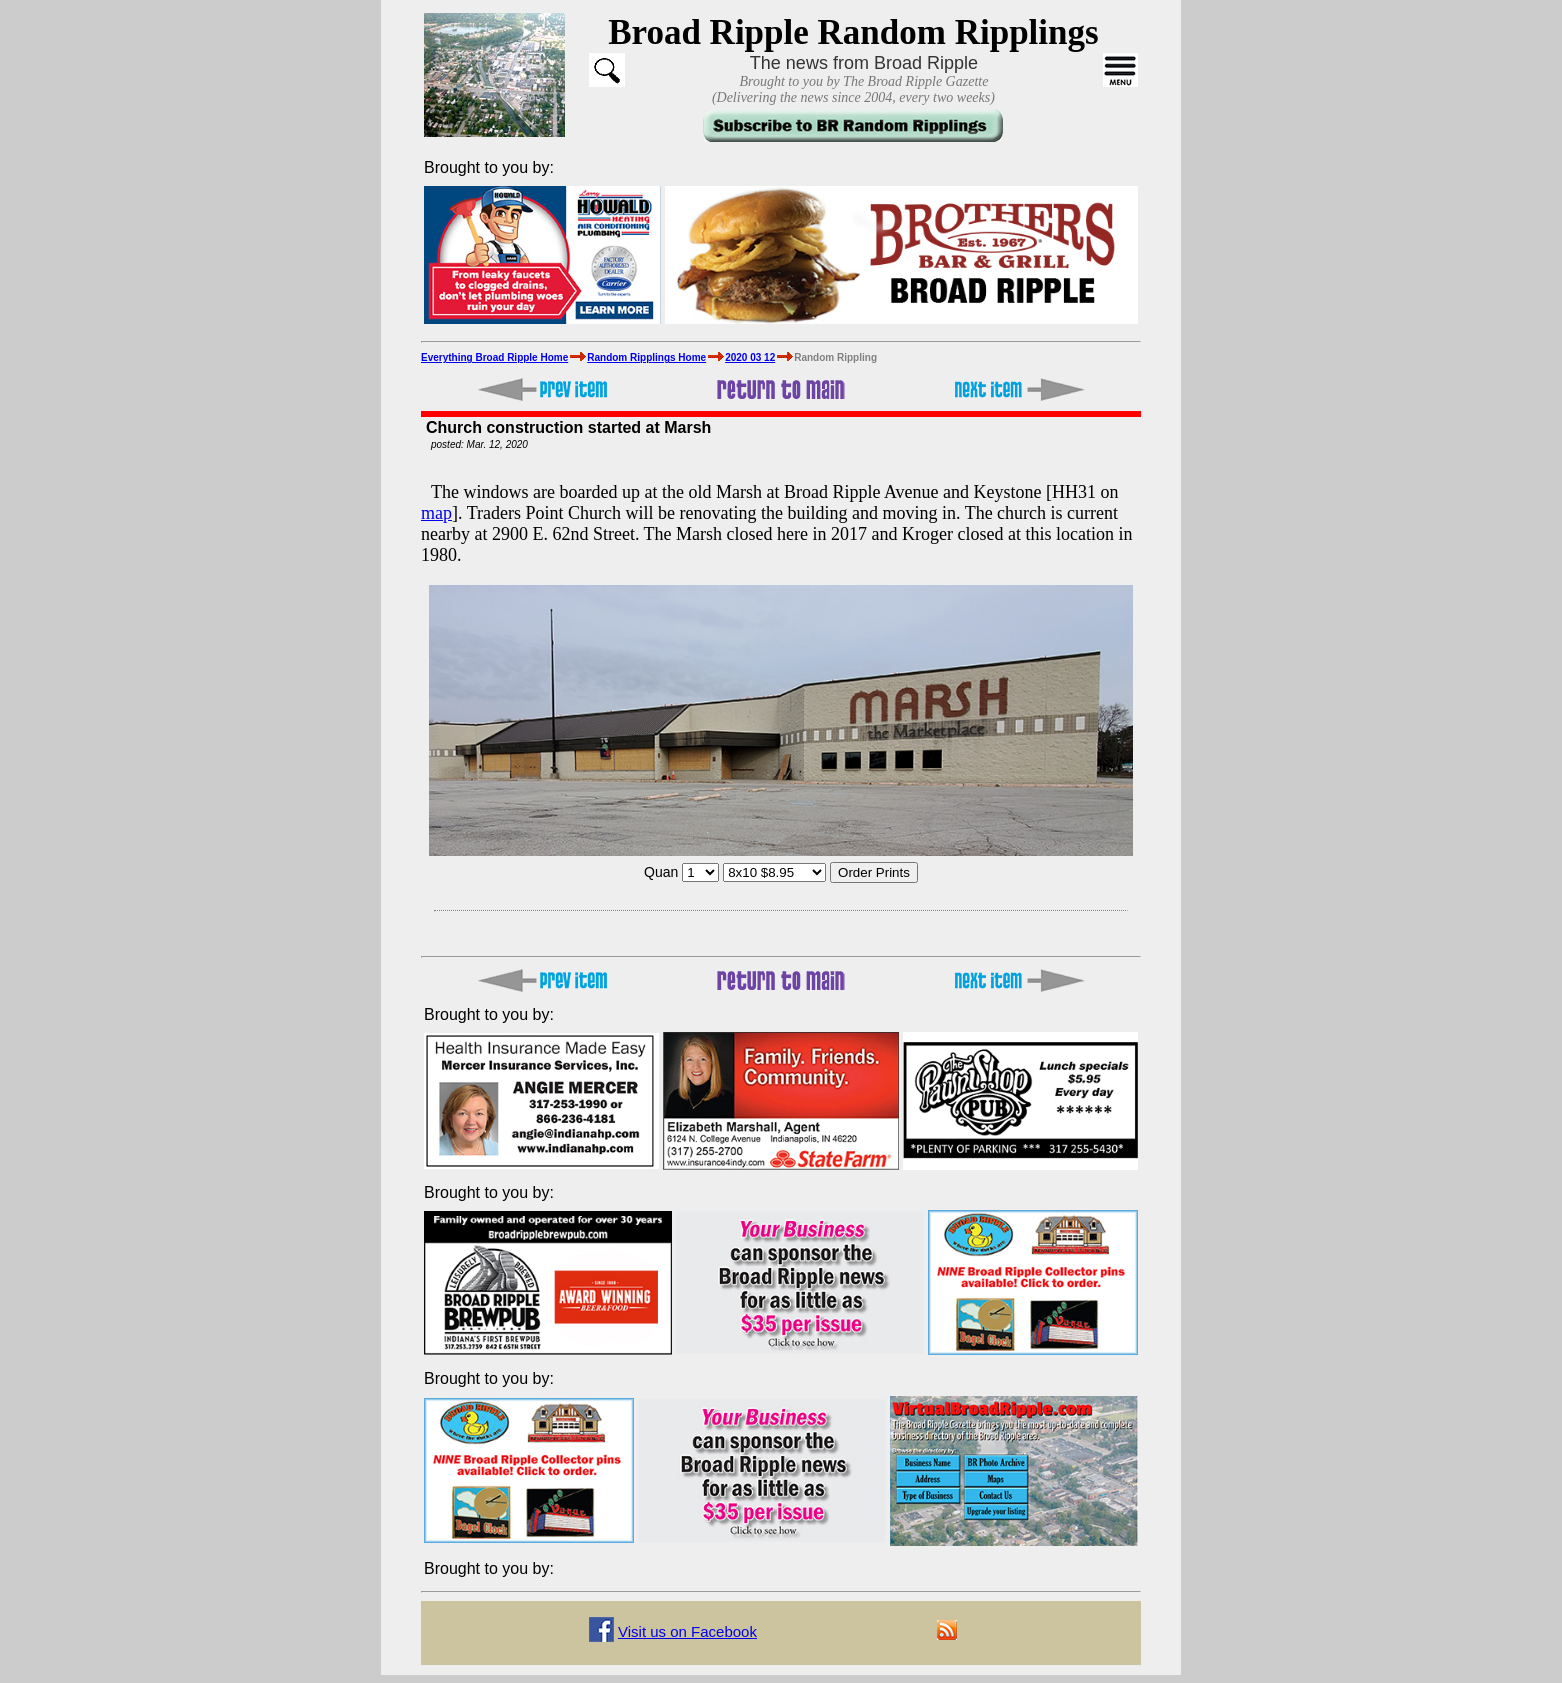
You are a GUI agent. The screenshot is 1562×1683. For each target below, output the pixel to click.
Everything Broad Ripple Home (494, 357)
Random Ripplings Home (646, 357)
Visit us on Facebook (687, 1631)
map (436, 513)
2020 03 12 (750, 357)
